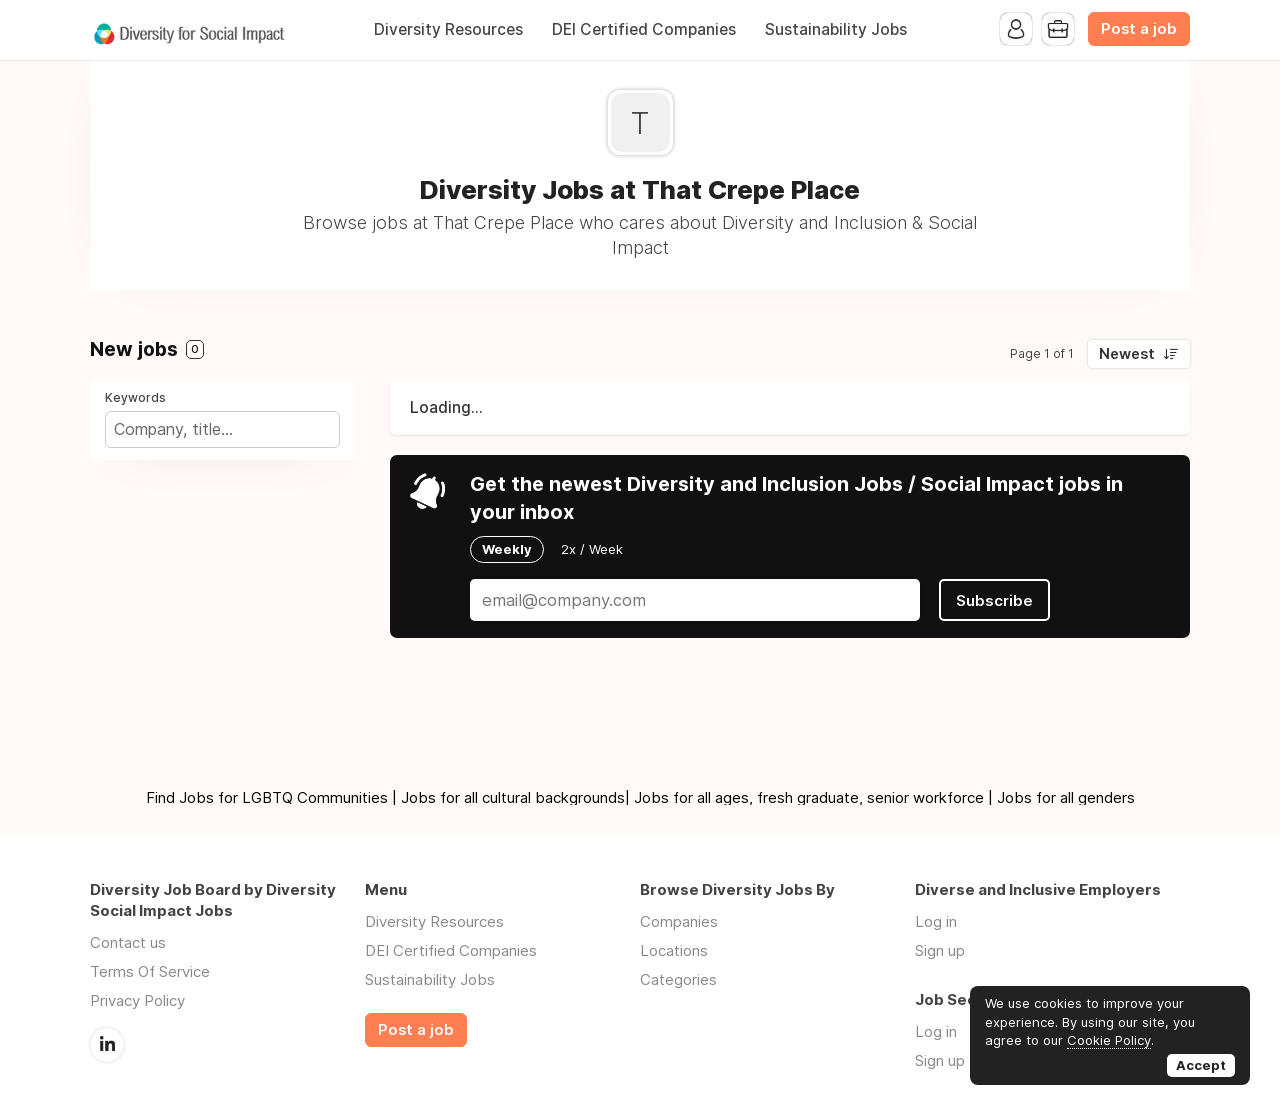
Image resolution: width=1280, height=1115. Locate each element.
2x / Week (592, 549)
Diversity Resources (448, 29)
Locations (674, 950)
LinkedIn (107, 1045)
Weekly (507, 549)
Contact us (128, 942)
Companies (679, 921)
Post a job (1139, 29)
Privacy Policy (137, 1000)
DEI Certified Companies (644, 29)
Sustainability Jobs (836, 29)
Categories (678, 979)
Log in (936, 921)
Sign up (940, 950)
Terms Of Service (150, 971)
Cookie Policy (1109, 1040)
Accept (1201, 1065)
